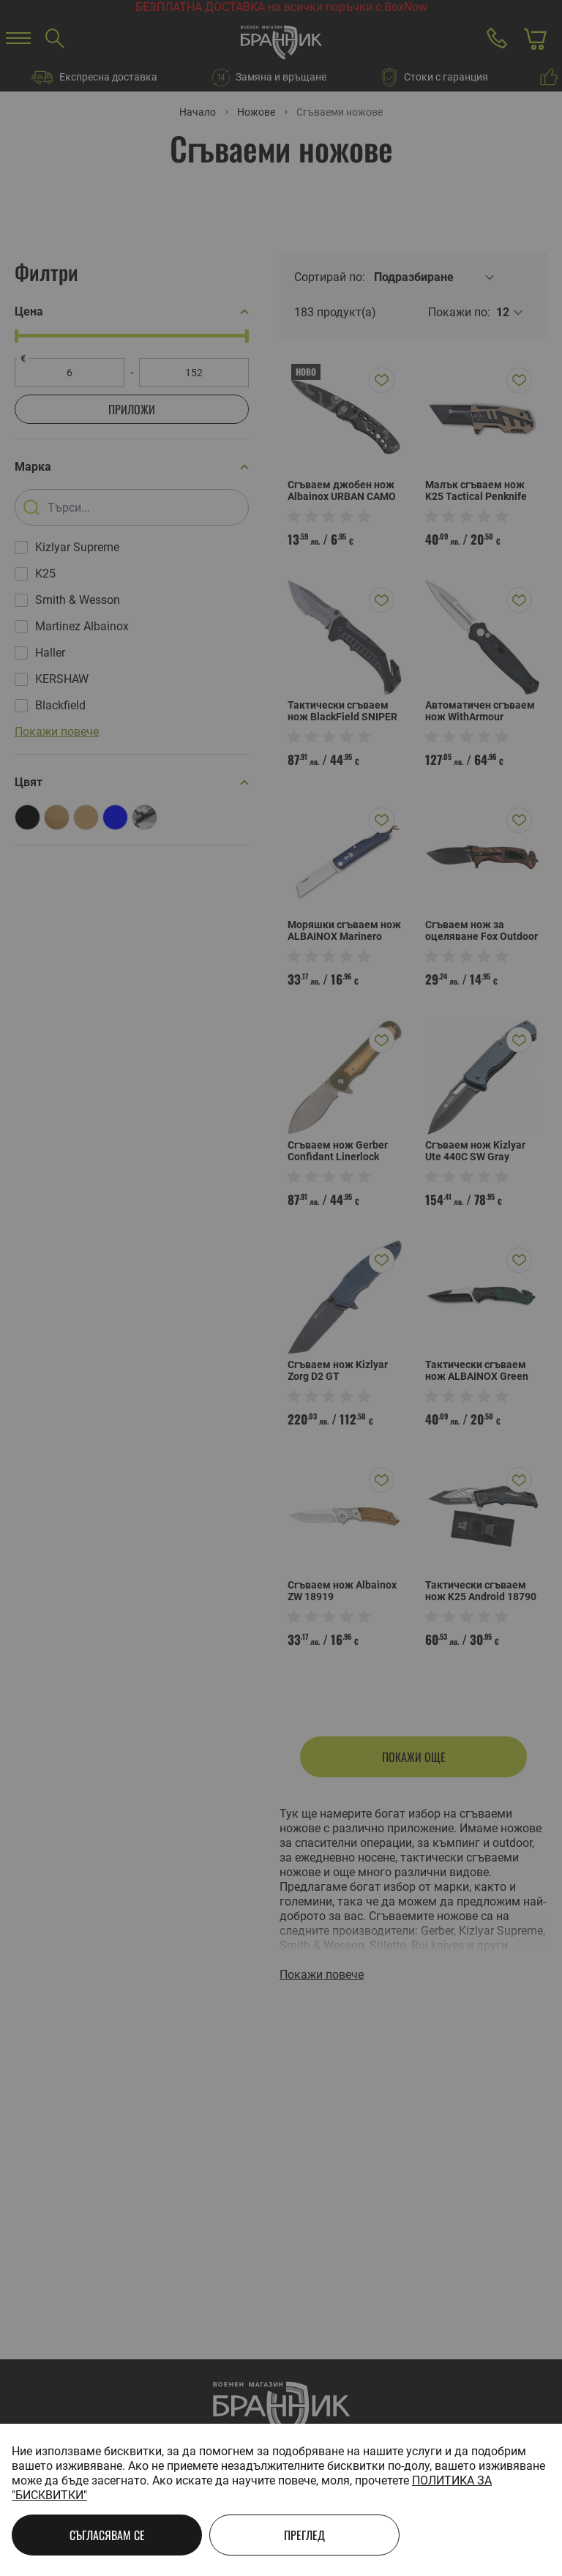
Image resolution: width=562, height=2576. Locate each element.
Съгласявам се (107, 2535)
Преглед (304, 2535)
